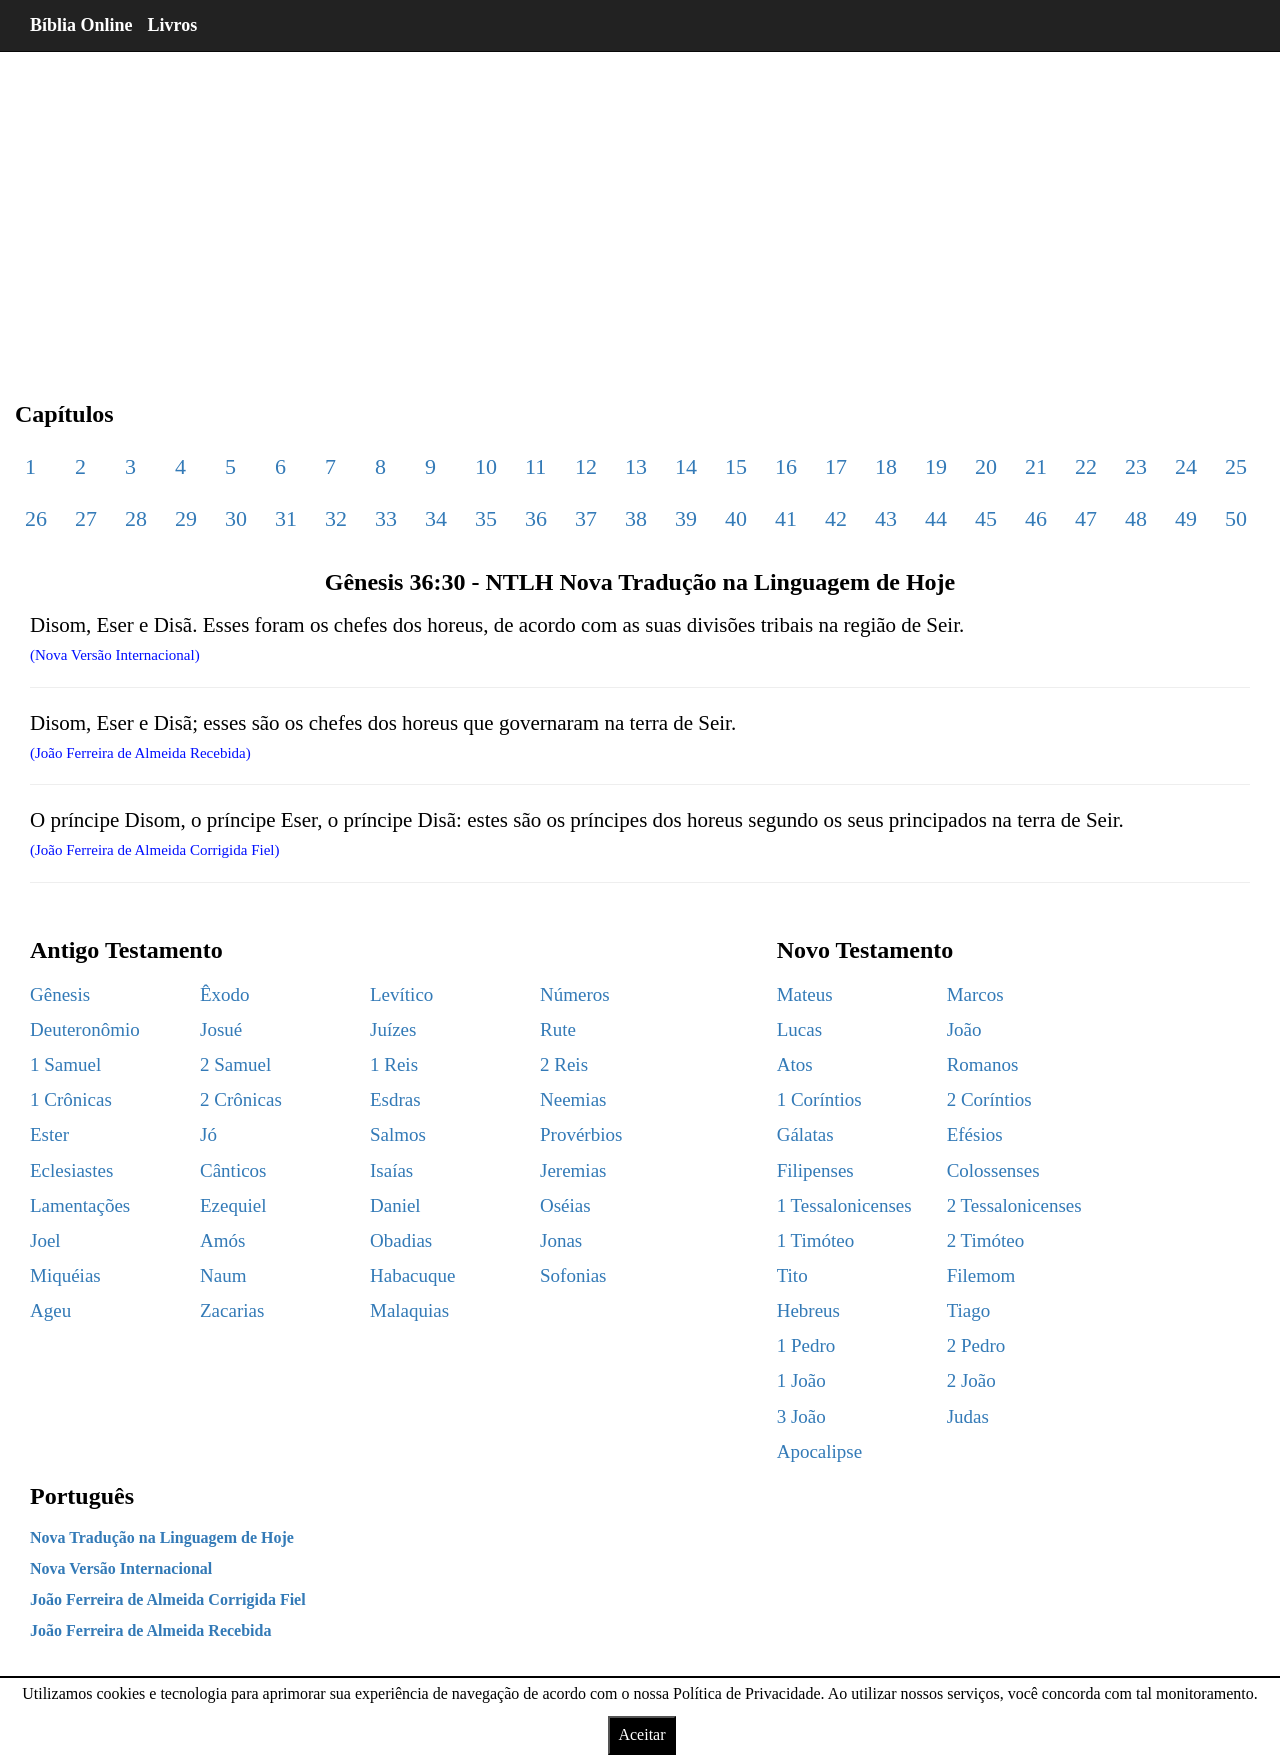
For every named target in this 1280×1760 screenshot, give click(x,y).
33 (386, 518)
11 (535, 466)
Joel (45, 1240)
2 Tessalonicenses (1014, 1205)
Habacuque (412, 1275)
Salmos (398, 1134)
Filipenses (815, 1170)
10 (486, 466)
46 (1036, 518)
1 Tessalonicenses (844, 1205)
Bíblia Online (81, 25)
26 (36, 518)
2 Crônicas (241, 1099)
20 (986, 466)
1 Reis (394, 1064)
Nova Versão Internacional (121, 1568)
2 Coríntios (989, 1099)
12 (586, 466)
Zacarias (232, 1310)
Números (575, 994)
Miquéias (65, 1275)
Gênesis (60, 994)
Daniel (395, 1205)
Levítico (401, 994)
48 (1136, 518)
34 (436, 518)
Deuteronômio (85, 1029)
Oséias (565, 1205)
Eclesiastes (71, 1170)
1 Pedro (806, 1345)
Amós (222, 1240)
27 (86, 518)
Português (82, 1496)
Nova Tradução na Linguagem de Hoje (162, 1537)
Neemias (573, 1099)
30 (236, 518)
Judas (968, 1416)
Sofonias (573, 1275)
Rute (558, 1029)
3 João (801, 1416)
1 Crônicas (71, 1099)
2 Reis (564, 1064)
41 (786, 518)
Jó (208, 1134)
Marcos (975, 994)
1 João (801, 1380)
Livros (173, 25)
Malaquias (409, 1310)
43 (886, 518)
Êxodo (225, 994)
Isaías (391, 1170)
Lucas (799, 1029)
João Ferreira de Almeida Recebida (150, 1630)
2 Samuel (235, 1064)
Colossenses (993, 1170)
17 (836, 466)
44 (936, 518)
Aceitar (641, 1734)
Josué (221, 1029)
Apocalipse (819, 1451)
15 (736, 466)
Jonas (561, 1240)
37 (586, 518)
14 (686, 466)
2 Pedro (976, 1345)
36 (536, 518)
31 (286, 518)
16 (786, 466)
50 (1236, 518)
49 (1186, 518)
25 (1236, 466)
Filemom (981, 1275)
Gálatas (805, 1134)
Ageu (50, 1310)
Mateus (805, 994)
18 (886, 466)
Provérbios (581, 1134)
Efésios (975, 1134)
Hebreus (808, 1310)
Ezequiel (233, 1205)
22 (1086, 466)
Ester (49, 1134)
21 (1036, 466)
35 (486, 518)
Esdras (395, 1099)
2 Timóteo (986, 1240)
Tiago (969, 1310)
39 (686, 518)
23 (1136, 466)
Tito (792, 1275)
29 (186, 518)
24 (1186, 466)
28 (136, 518)
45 (986, 518)
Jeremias (573, 1170)
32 (336, 518)
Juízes (393, 1029)
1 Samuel (65, 1064)
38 (636, 518)
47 (1086, 518)
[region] (640, 210)
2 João (971, 1380)
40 (736, 518)
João (964, 1029)
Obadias (401, 1240)
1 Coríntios (819, 1099)
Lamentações (80, 1205)
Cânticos (233, 1170)
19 (936, 466)
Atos (795, 1064)
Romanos (983, 1064)
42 (836, 518)
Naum (223, 1275)
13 (636, 466)
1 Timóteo (816, 1240)
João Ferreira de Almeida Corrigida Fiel (168, 1599)
